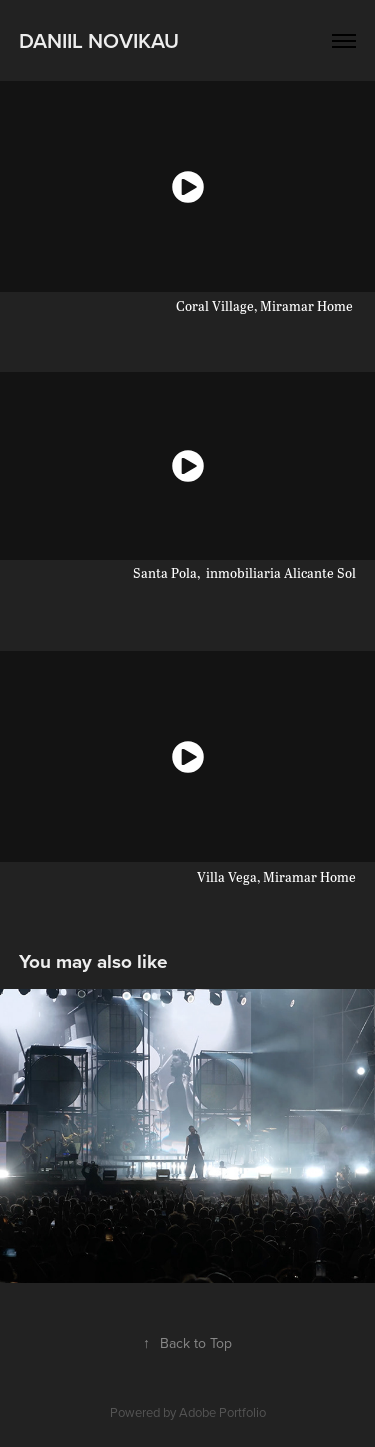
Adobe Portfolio (222, 1412)
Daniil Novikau (99, 40)
